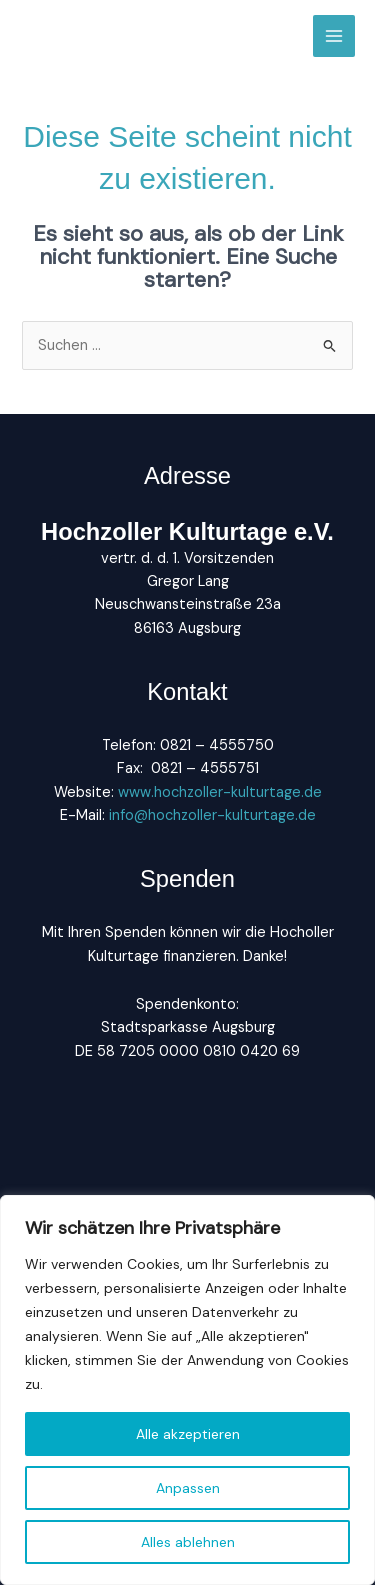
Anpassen (188, 1488)
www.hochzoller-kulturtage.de (220, 792)
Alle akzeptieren (188, 1434)
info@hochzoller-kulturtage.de (210, 815)
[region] (187, 1390)
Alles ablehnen (188, 1542)
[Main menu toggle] (334, 36)
